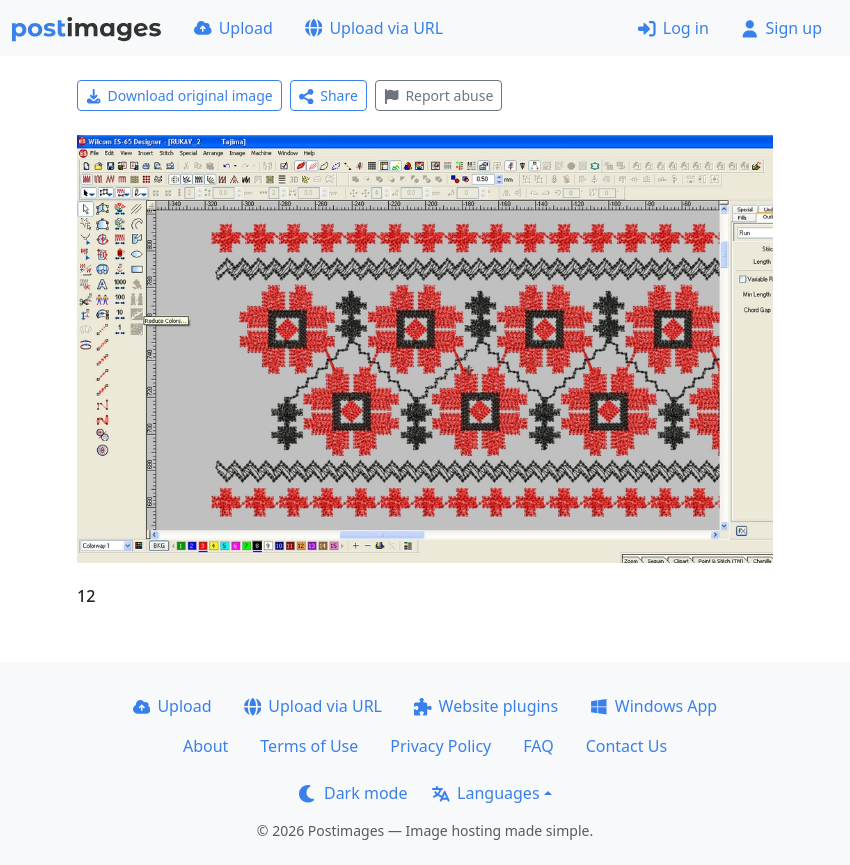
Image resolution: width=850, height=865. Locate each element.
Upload (233, 28)
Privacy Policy (440, 746)
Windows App (653, 706)
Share (328, 95)
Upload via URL (374, 28)
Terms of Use (309, 746)
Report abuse (438, 95)
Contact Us (626, 746)
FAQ (538, 746)
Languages (485, 793)
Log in (673, 28)
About (205, 746)
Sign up (781, 28)
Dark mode (353, 793)
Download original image (179, 95)
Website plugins (486, 706)
